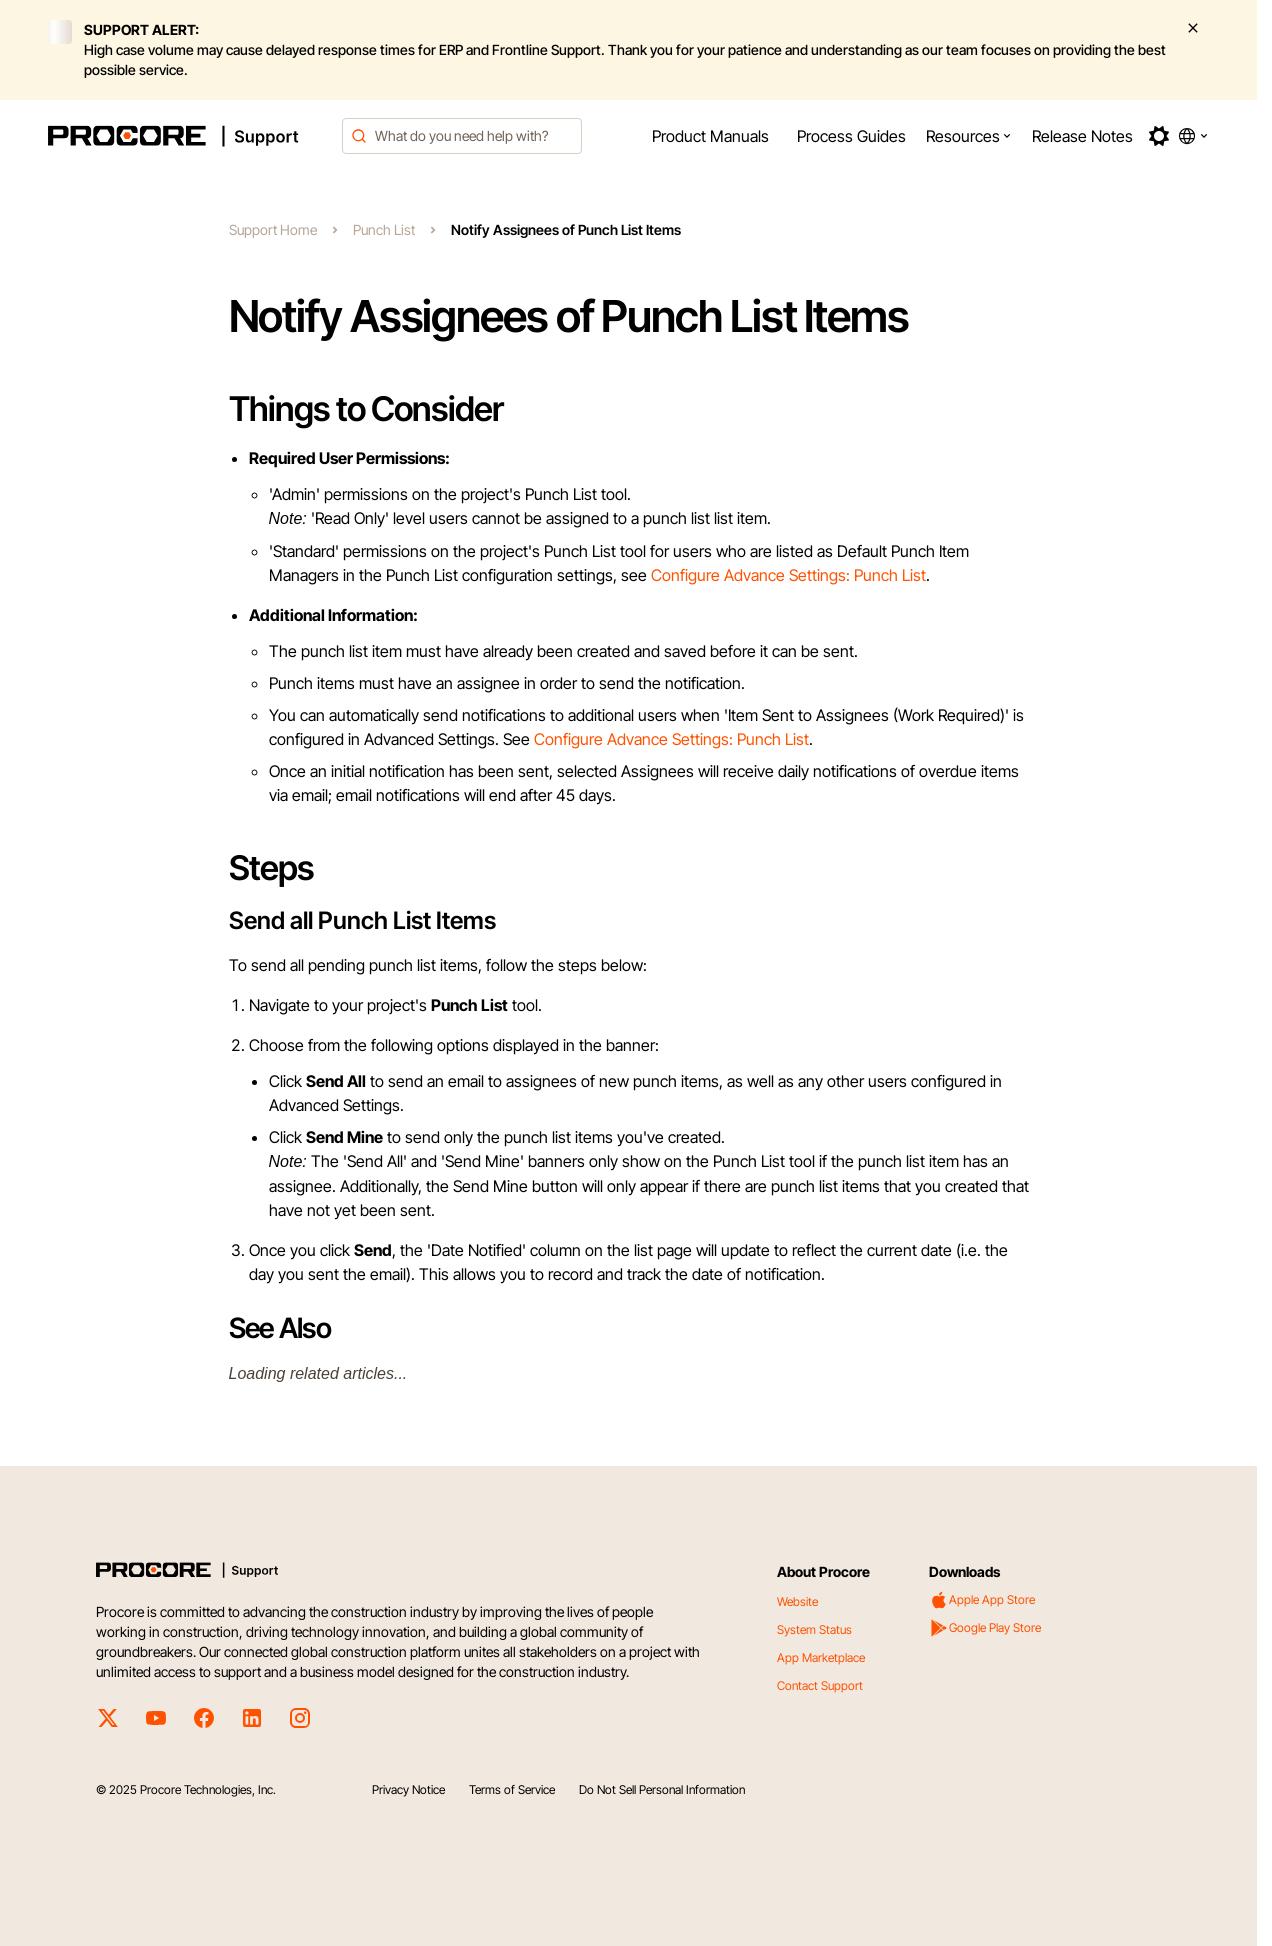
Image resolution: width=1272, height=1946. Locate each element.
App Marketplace (821, 1657)
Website (797, 1601)
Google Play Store (985, 1628)
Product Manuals (710, 136)
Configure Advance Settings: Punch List (788, 575)
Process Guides (851, 136)
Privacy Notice (408, 1789)
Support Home (273, 229)
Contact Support (820, 1685)
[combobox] (462, 136)
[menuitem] (710, 136)
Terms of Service (512, 1789)
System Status (814, 1629)
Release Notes (1082, 136)
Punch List (384, 229)
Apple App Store (982, 1600)
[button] (969, 136)
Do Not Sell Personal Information (662, 1789)
